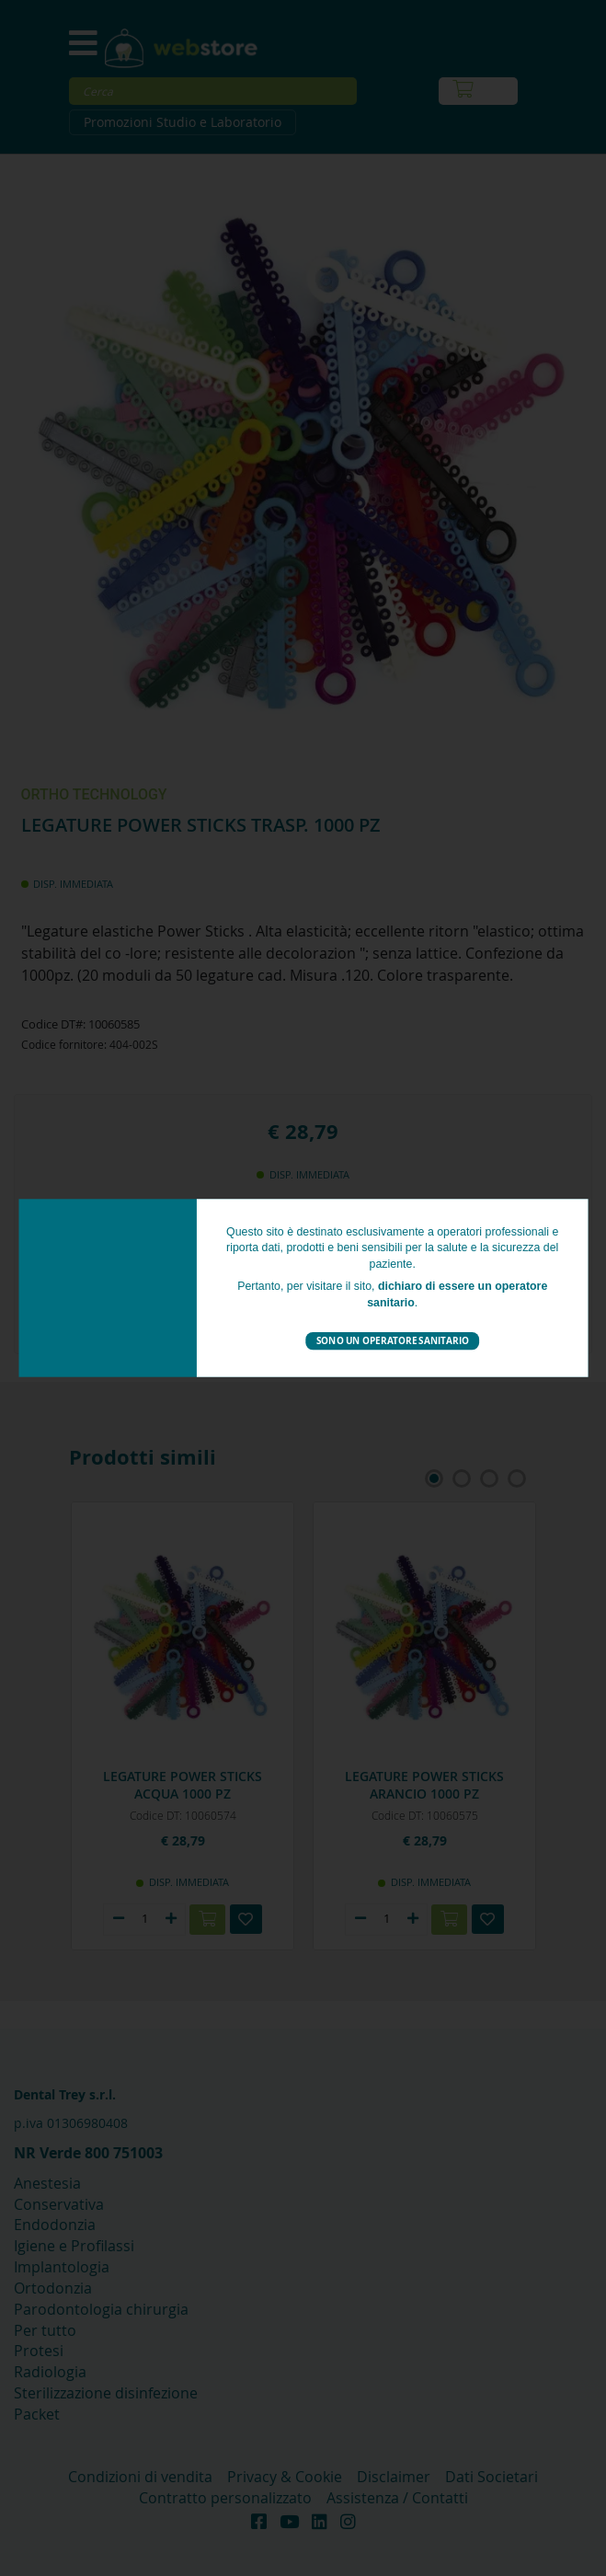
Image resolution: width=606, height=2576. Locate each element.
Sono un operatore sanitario (391, 1340)
